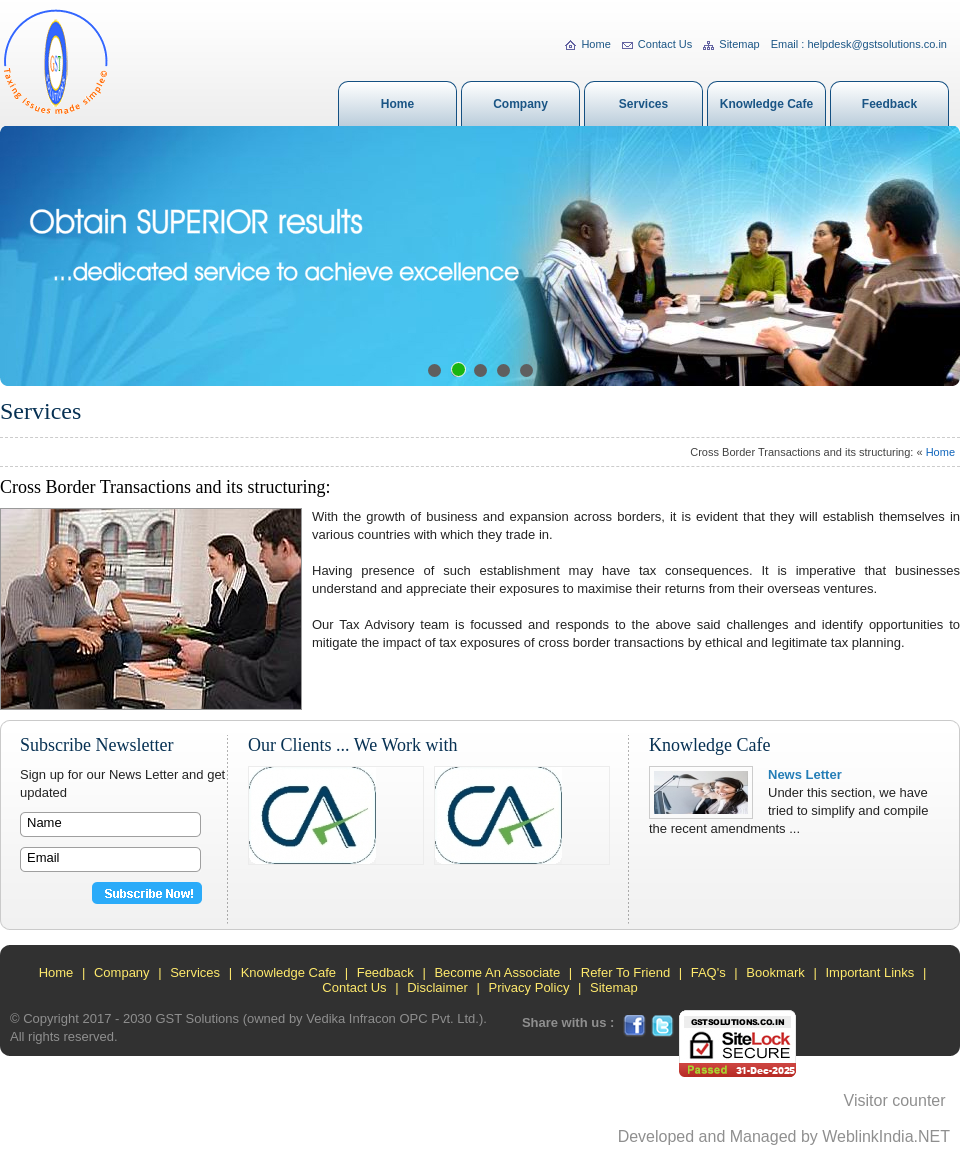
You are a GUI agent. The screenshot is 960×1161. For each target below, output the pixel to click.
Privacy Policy (528, 987)
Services (643, 104)
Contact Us (657, 44)
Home (587, 44)
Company (520, 104)
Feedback (889, 104)
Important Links (869, 972)
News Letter (805, 774)
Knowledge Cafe (766, 104)
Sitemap (731, 44)
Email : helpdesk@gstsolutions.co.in (859, 44)
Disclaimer (437, 987)
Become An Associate (497, 972)
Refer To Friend (625, 972)
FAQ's (708, 972)
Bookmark (775, 972)
